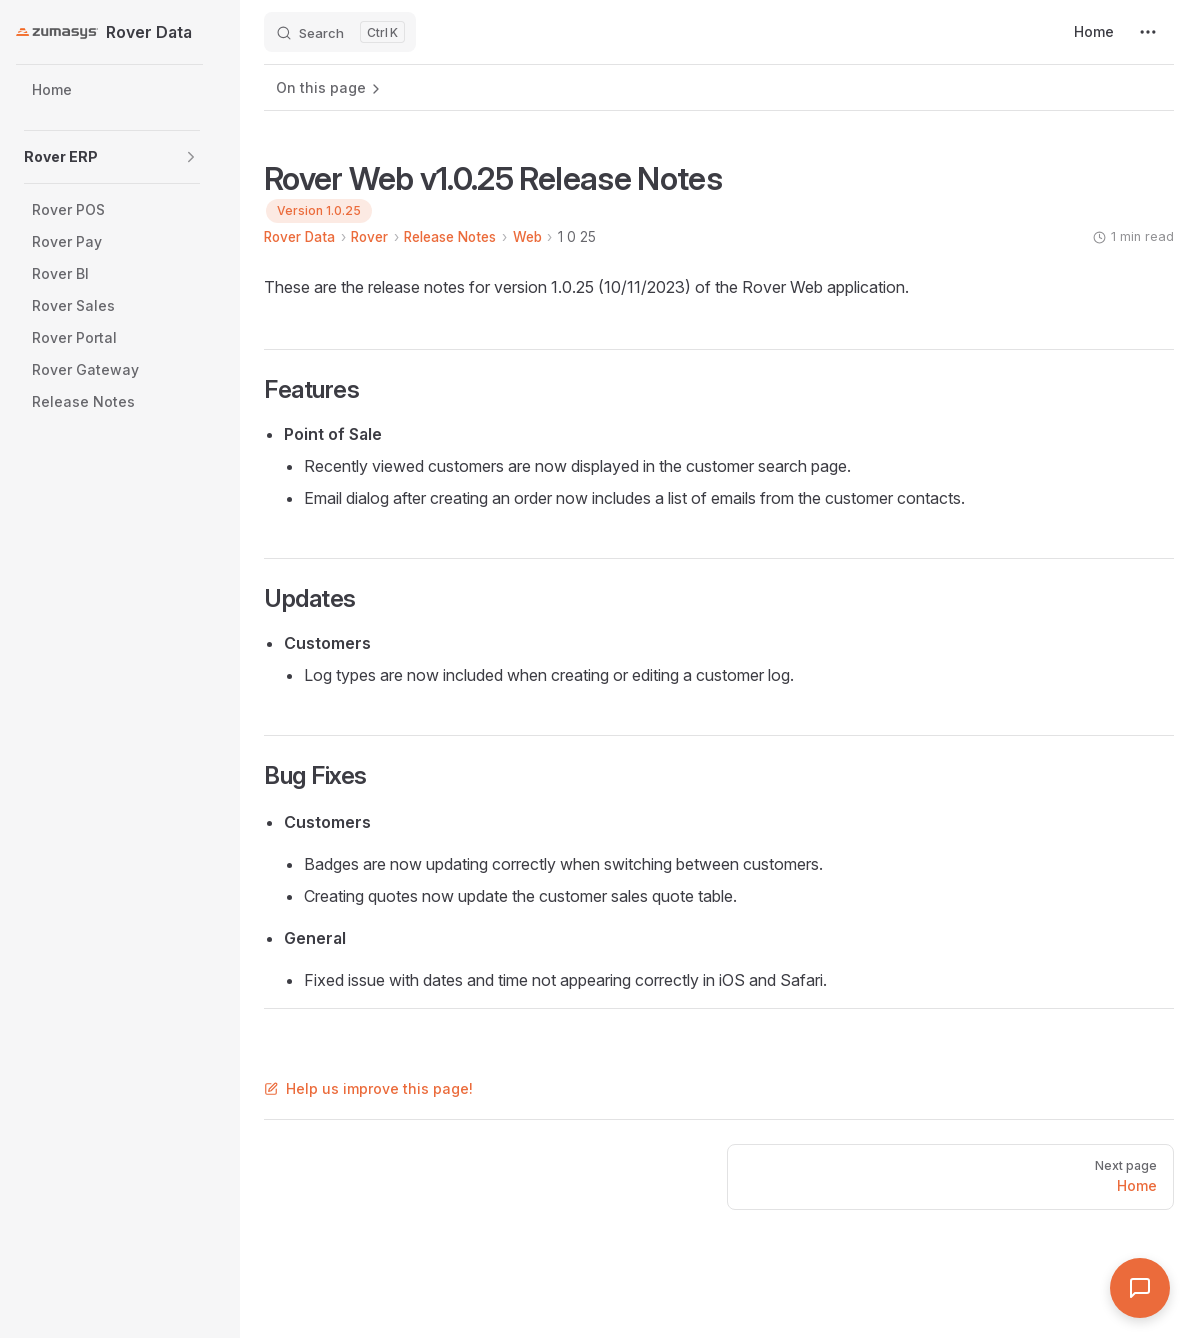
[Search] (340, 32)
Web (527, 237)
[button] (191, 157)
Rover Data (299, 237)
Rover (369, 237)
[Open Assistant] (1140, 1288)
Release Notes (450, 237)
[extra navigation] (1148, 32)
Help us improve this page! (368, 1088)
